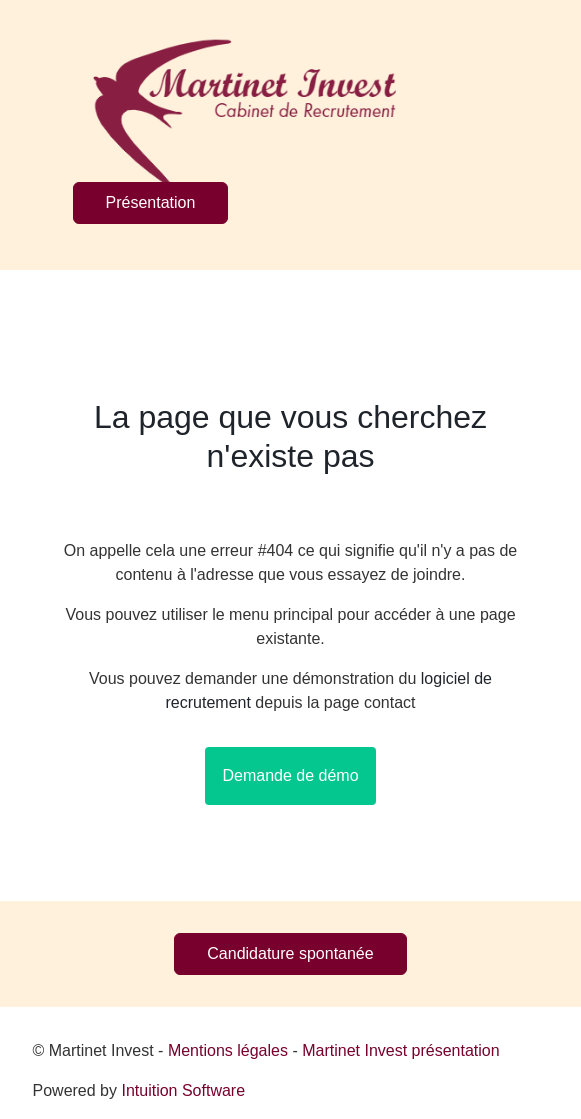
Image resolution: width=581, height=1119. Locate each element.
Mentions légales (228, 1050)
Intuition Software (183, 1090)
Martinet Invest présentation (400, 1050)
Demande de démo (290, 775)
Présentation (151, 202)
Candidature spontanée (290, 953)
